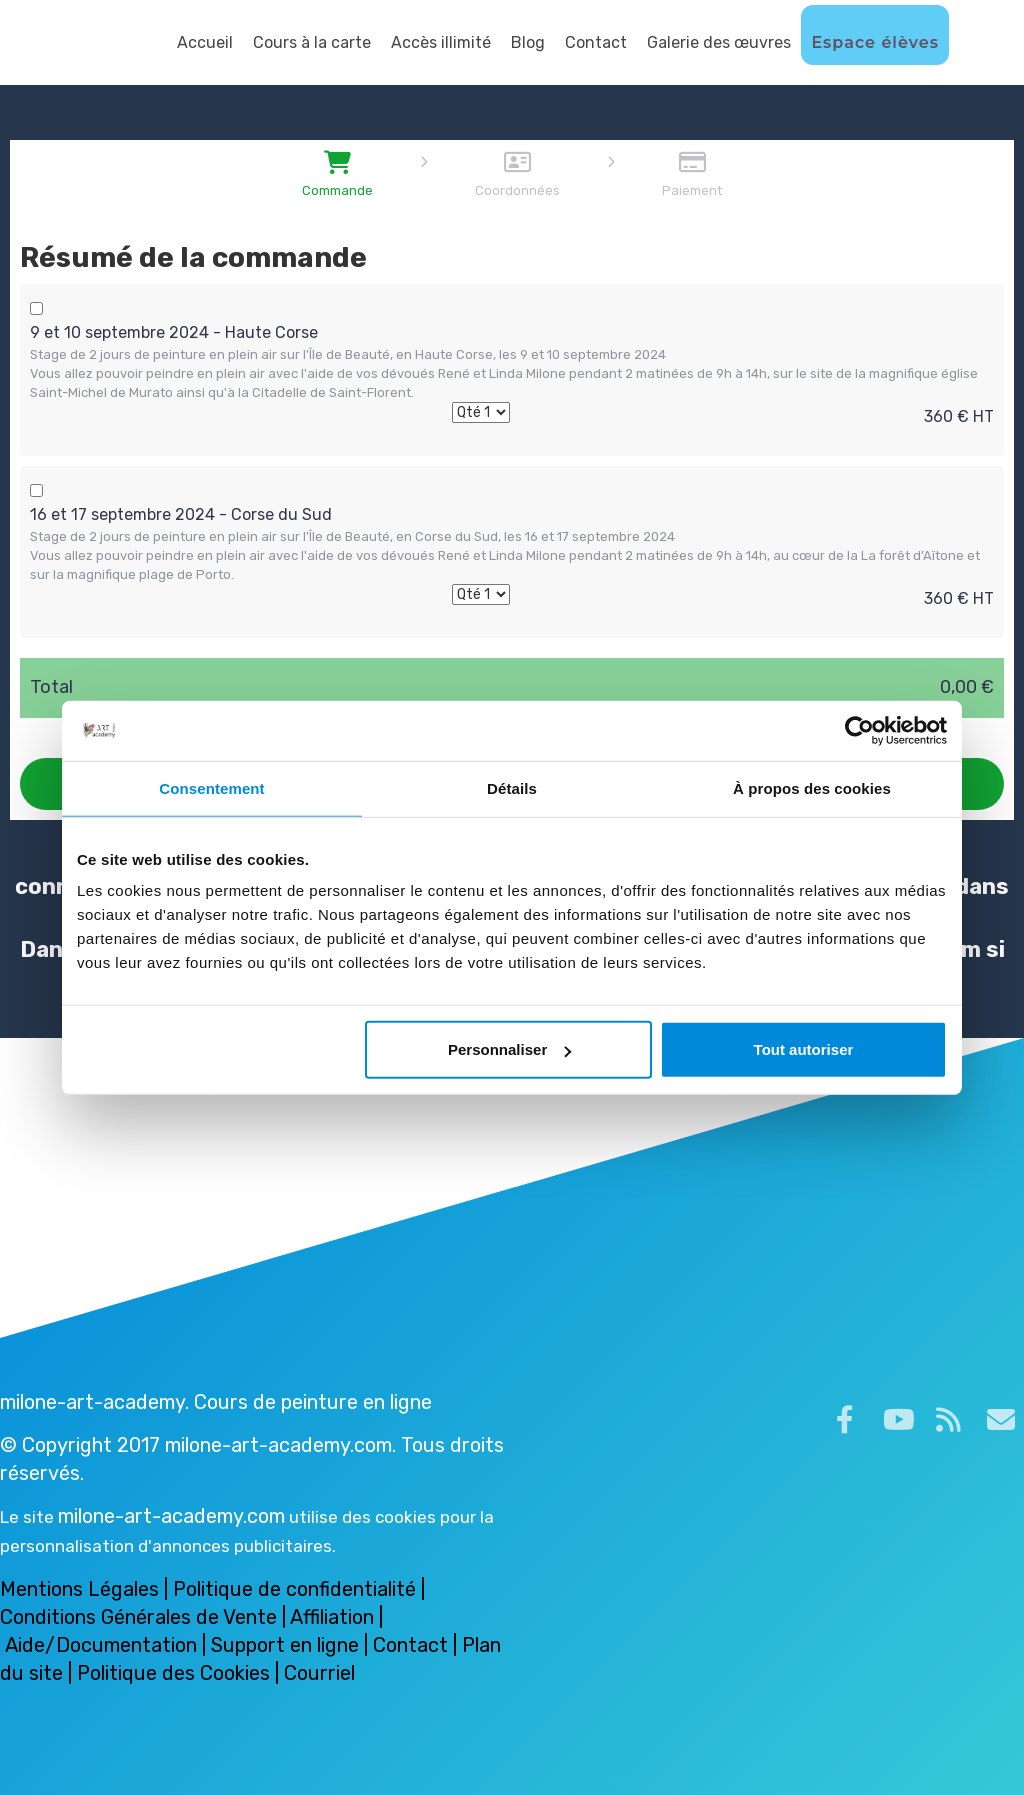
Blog (528, 42)
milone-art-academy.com (171, 1516)
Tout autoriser (804, 1049)
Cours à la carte (312, 42)
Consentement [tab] (211, 787)
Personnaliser (509, 1049)
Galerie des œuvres (719, 42)
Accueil (205, 42)
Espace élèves (875, 42)
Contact (596, 42)
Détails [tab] (512, 787)
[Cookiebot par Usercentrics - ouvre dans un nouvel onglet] (859, 730)
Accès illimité (441, 42)
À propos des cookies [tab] (812, 787)
